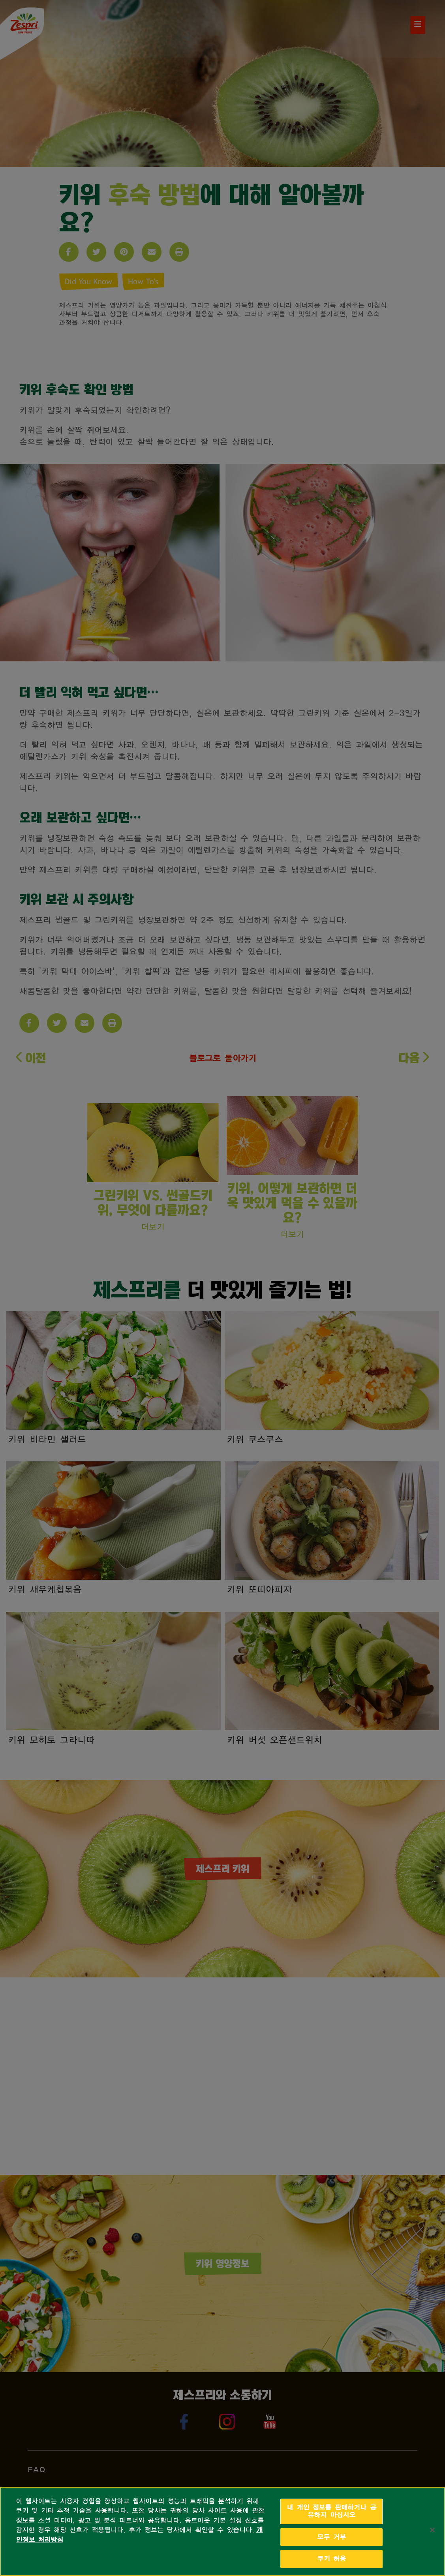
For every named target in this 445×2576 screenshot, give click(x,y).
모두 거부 (331, 2537)
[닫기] (432, 2529)
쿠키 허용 (331, 2559)
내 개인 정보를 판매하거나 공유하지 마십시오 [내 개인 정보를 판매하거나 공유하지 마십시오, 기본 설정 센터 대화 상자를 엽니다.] (331, 2511)
